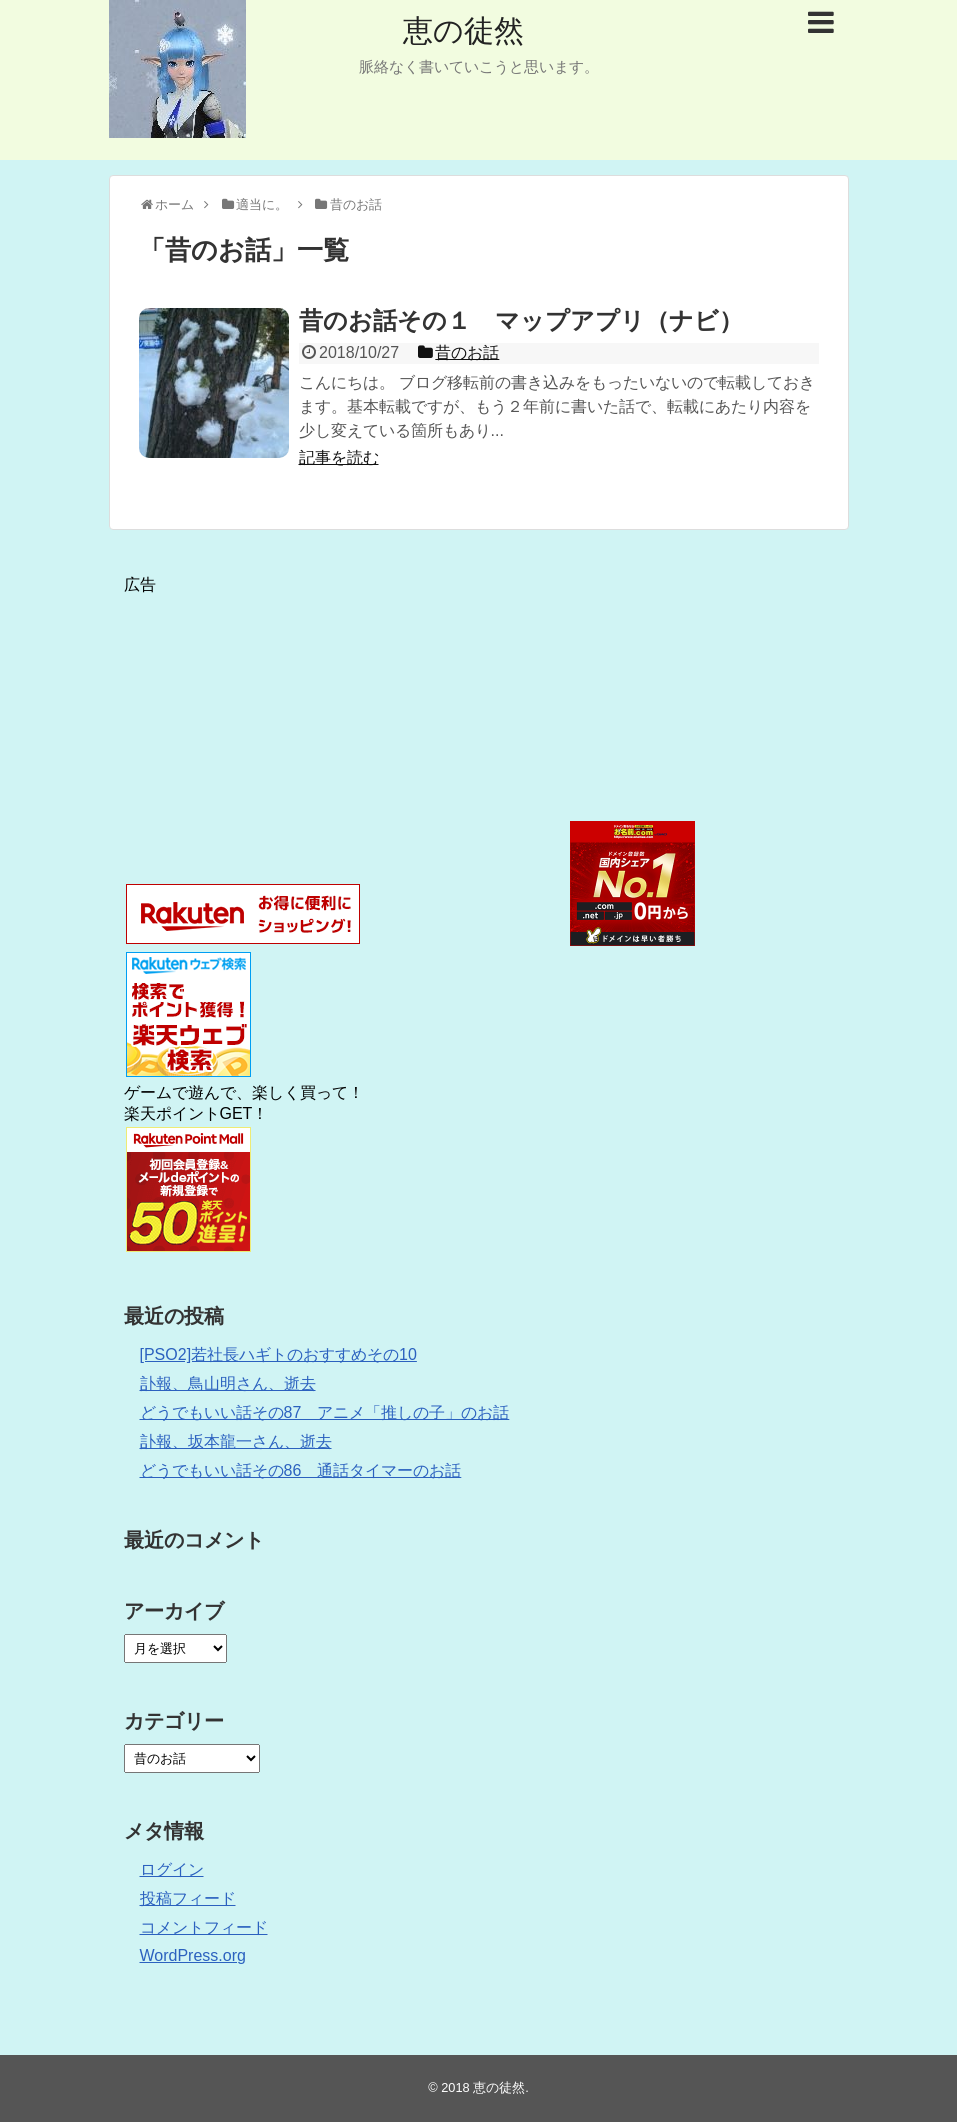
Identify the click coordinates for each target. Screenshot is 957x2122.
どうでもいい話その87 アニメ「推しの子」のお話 (325, 1412)
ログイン (172, 1869)
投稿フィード (188, 1898)
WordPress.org (193, 1955)
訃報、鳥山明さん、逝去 (228, 1383)
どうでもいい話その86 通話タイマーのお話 (301, 1470)
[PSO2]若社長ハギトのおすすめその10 (278, 1354)
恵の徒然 (463, 30)
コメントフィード (204, 1927)
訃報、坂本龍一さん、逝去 (236, 1441)
